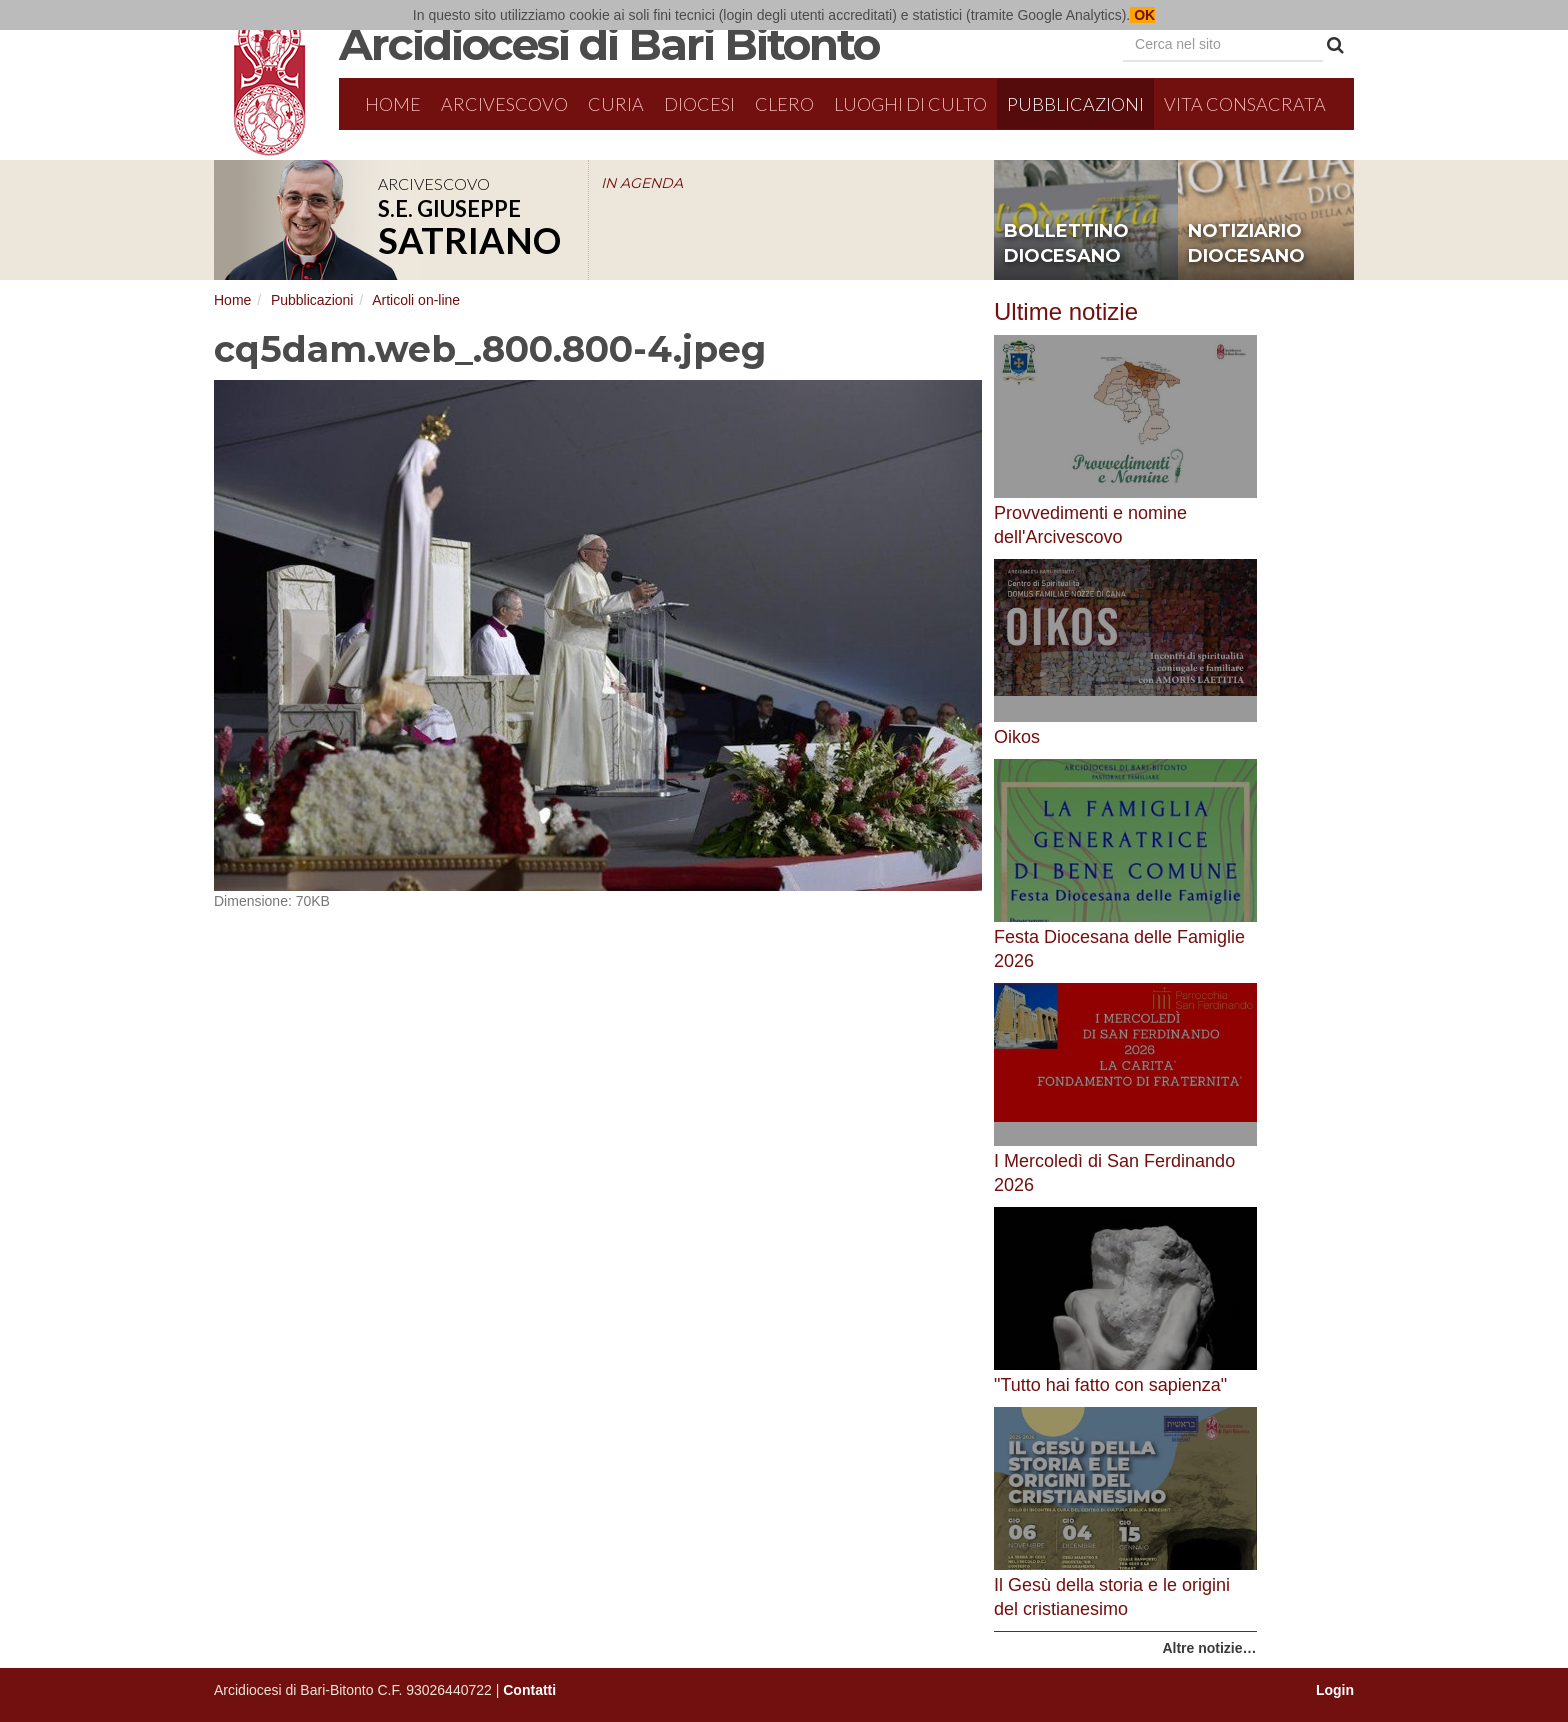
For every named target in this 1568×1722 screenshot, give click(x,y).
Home (393, 104)
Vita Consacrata (1245, 104)
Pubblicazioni (1075, 104)
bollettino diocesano (1066, 244)
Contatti (529, 1690)
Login (1335, 1690)
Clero (784, 104)
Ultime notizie (1066, 311)
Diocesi (699, 104)
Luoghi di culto (910, 104)
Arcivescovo (504, 104)
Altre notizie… (1209, 1648)
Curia (616, 104)
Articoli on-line (416, 300)
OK (1142, 15)
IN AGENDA (642, 183)
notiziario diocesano (1246, 244)
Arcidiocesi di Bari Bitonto (609, 44)
